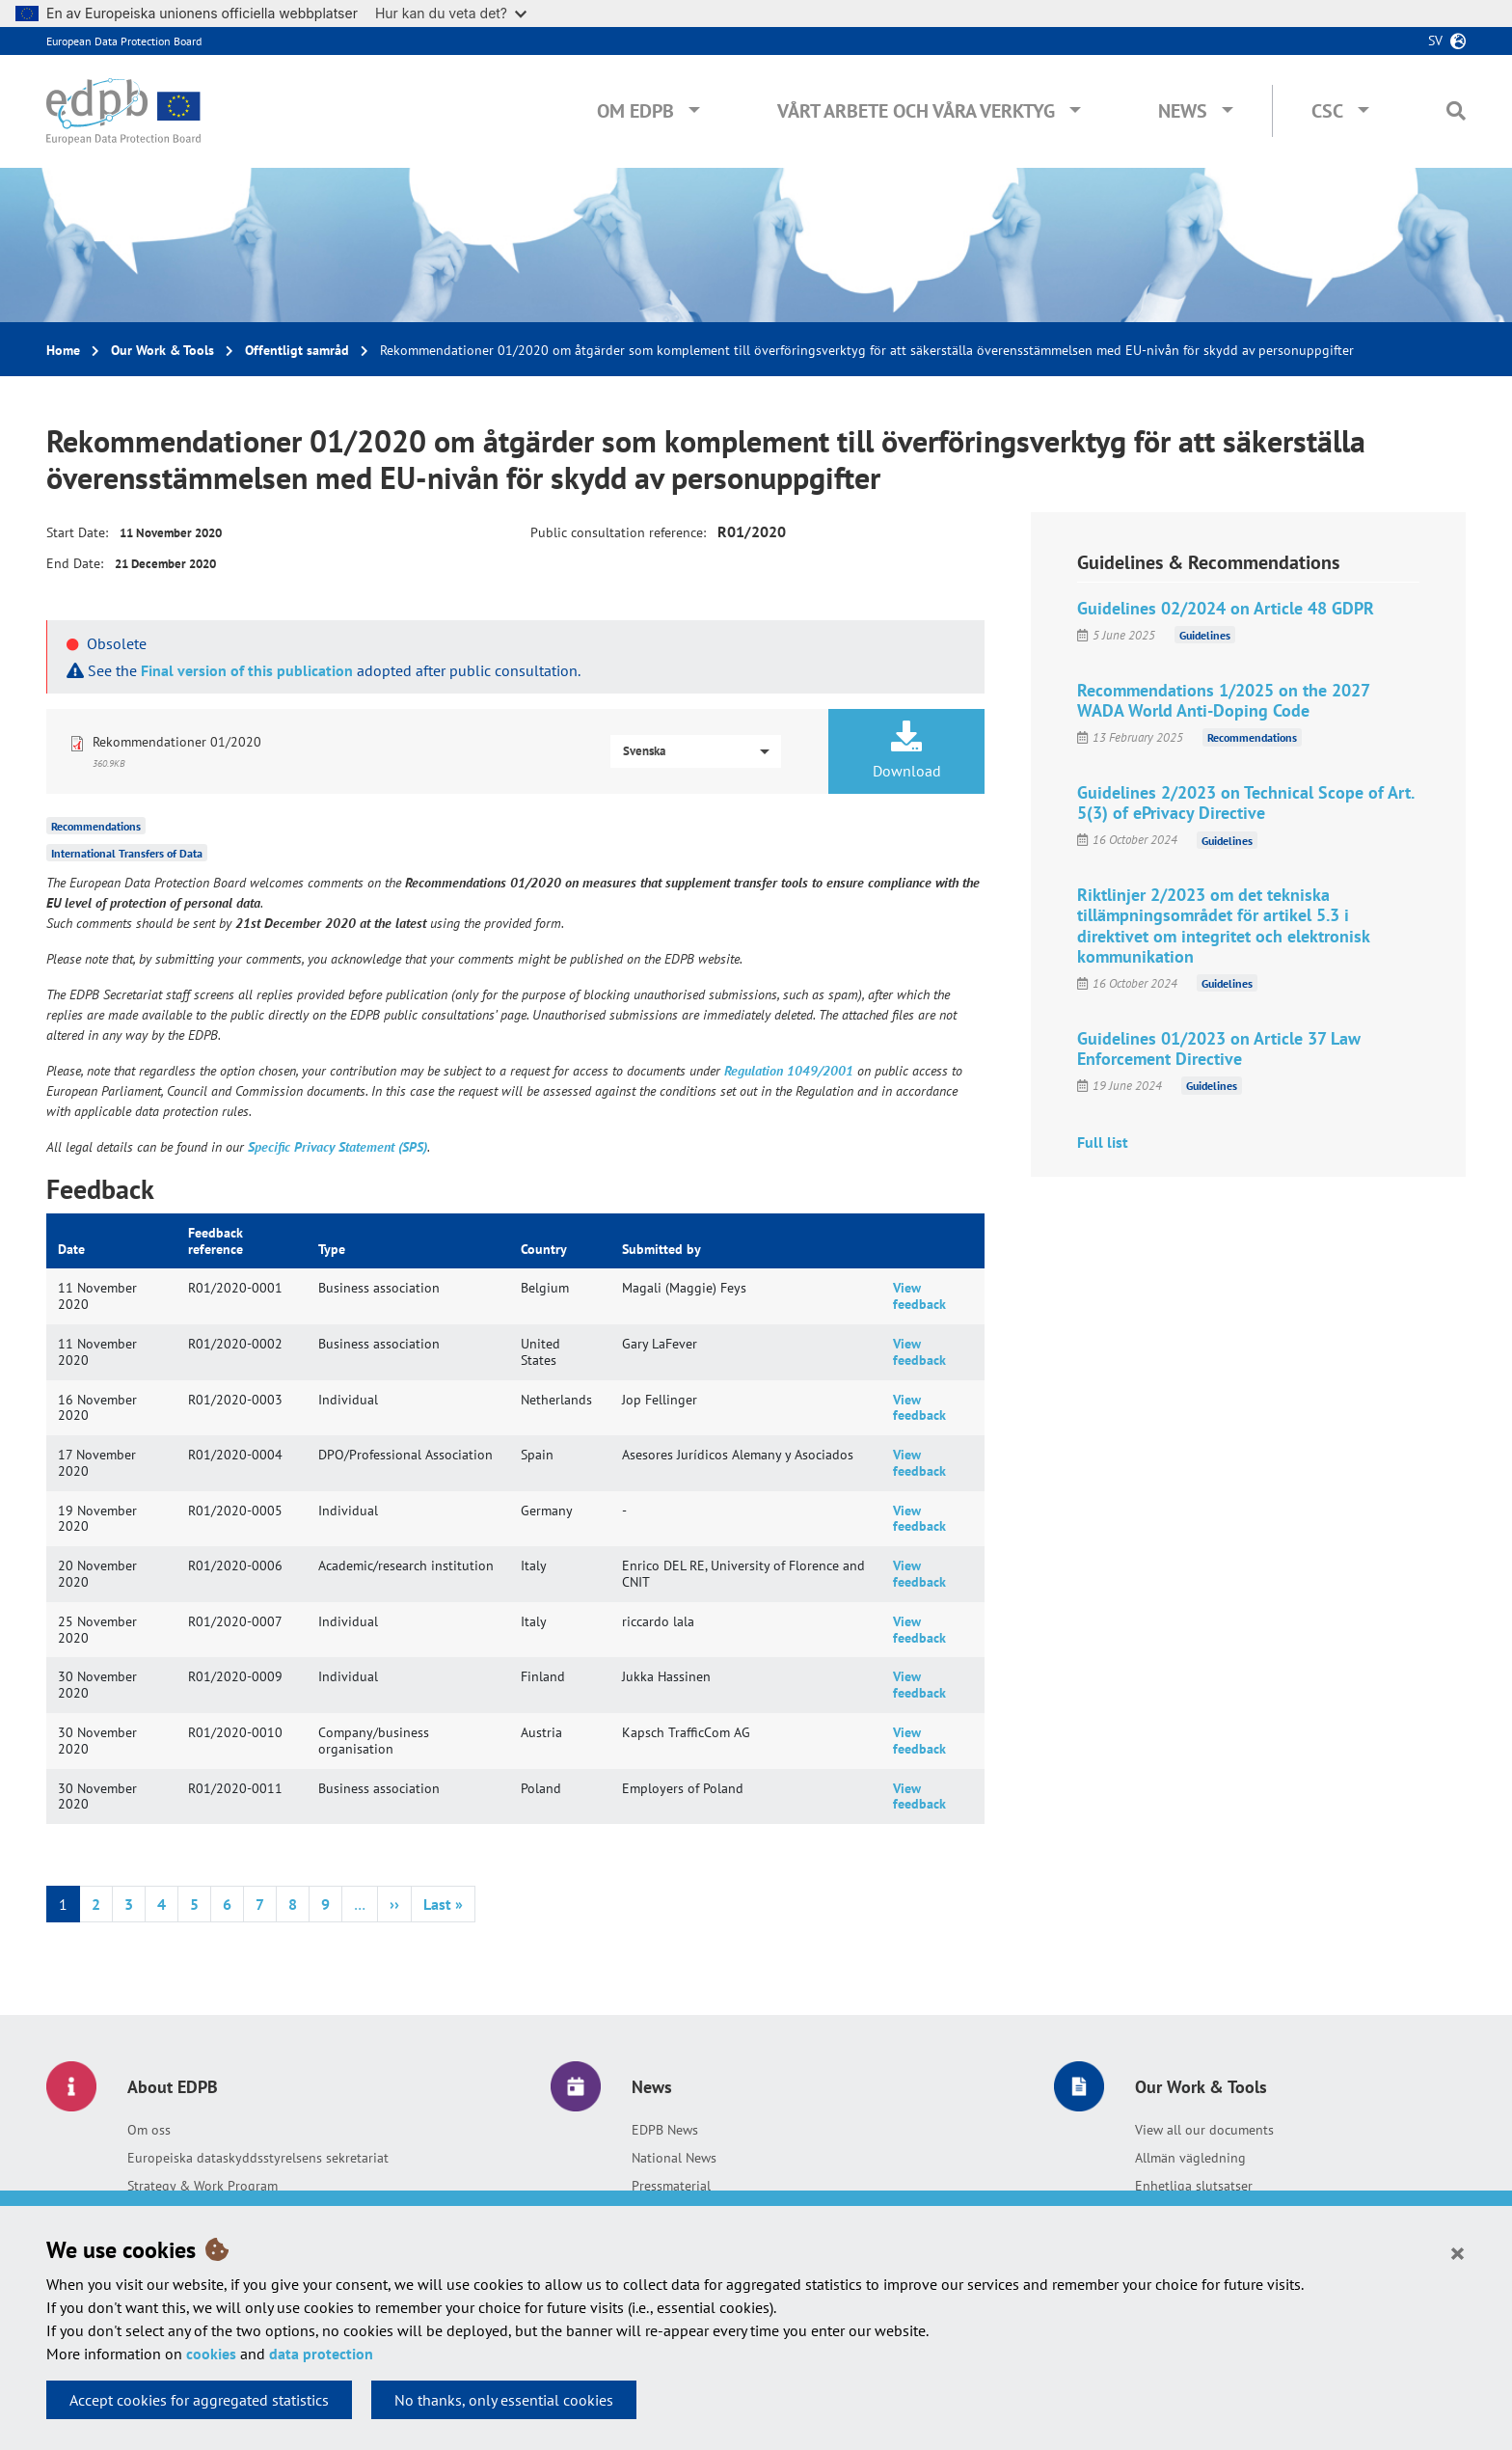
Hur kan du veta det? (450, 13)
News (1182, 110)
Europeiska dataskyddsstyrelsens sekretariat (258, 2157)
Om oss (149, 2129)
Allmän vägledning (1190, 2157)
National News (674, 2157)
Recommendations (96, 826)
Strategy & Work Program (202, 2185)
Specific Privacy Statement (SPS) (337, 1147)
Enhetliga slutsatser (1194, 2185)
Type (331, 1249)
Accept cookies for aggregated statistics (199, 2399)
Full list (1102, 1142)
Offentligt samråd (297, 350)
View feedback (919, 1296)
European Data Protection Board (124, 41)
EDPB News (665, 2129)
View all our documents (1204, 2129)
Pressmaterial (671, 2185)
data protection (321, 2353)
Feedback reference (215, 1241)
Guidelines (1204, 635)
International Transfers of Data (126, 853)
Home (63, 350)
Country (544, 1249)
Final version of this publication (247, 670)
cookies (211, 2353)
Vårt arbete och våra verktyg (916, 110)
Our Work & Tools (162, 350)
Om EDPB (635, 110)
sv (1435, 40)
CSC (1327, 110)
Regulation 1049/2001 (788, 1070)
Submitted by (661, 1249)
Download (906, 750)
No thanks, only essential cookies (503, 2399)
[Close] (1457, 2252)
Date (71, 1249)
